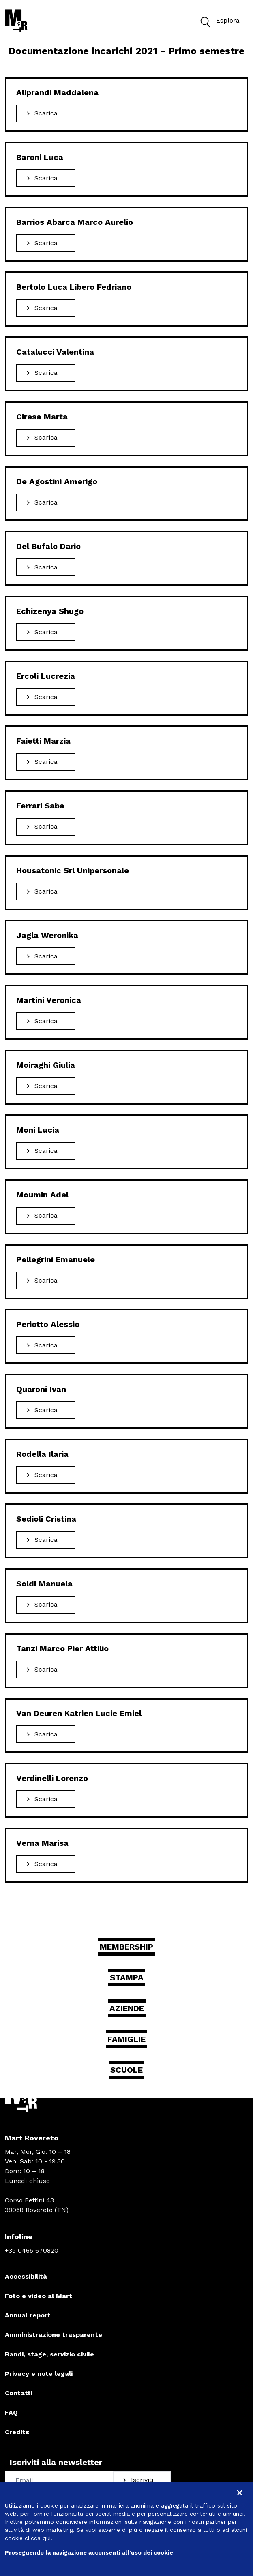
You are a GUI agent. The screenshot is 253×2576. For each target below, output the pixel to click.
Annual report (28, 2315)
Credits (17, 2432)
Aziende (126, 2008)
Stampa (127, 1977)
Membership (126, 1947)
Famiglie (126, 2039)
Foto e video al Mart (38, 2296)
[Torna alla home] (16, 20)
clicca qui (38, 2538)
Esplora (218, 21)
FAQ (11, 2412)
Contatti (18, 2393)
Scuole (126, 2070)
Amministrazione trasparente (53, 2335)
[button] (204, 21)
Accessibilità (26, 2276)
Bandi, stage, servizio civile (49, 2354)
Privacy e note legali (39, 2373)
